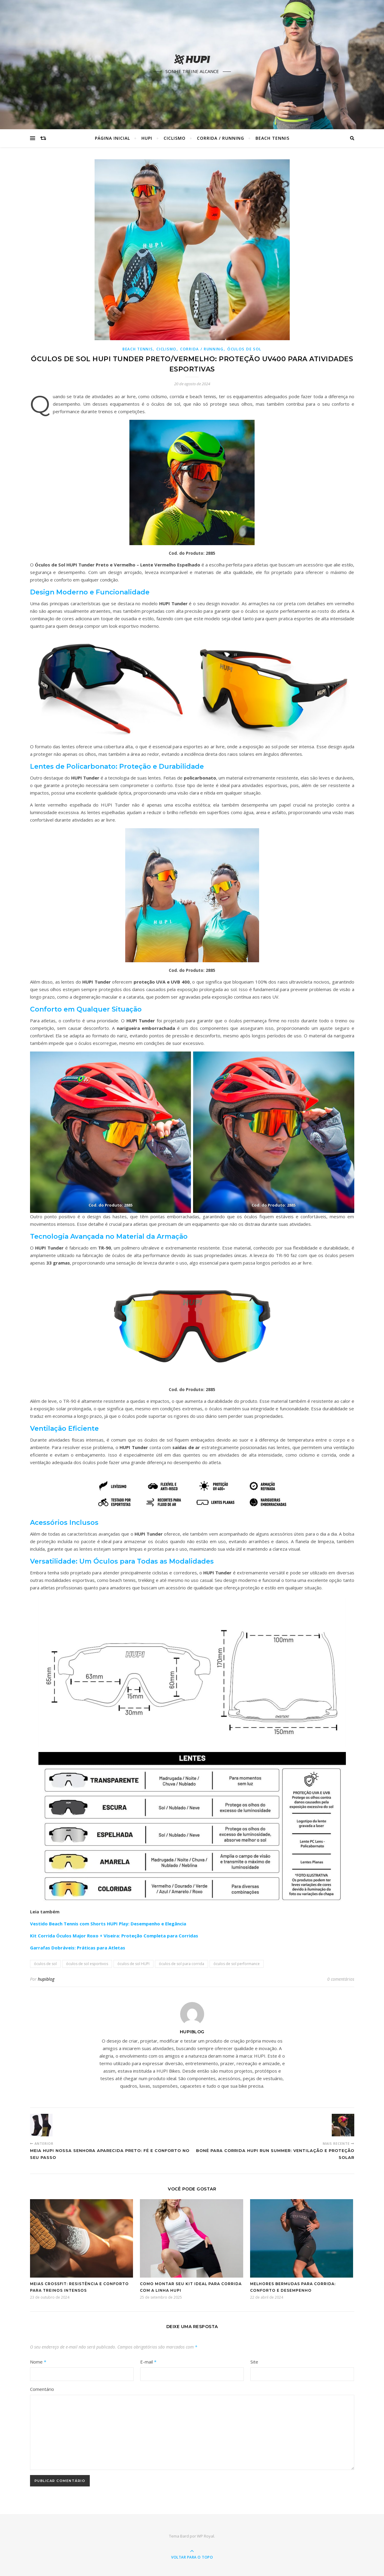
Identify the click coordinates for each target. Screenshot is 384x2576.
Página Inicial (112, 138)
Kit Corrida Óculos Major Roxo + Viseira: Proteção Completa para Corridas (114, 1936)
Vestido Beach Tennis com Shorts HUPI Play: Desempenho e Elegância (108, 1924)
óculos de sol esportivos (87, 1963)
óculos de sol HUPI (133, 1963)
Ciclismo (175, 138)
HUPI (146, 138)
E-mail (148, 2362)
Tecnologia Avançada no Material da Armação (109, 1236)
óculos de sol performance (236, 1963)
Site (254, 2362)
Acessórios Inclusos (64, 1522)
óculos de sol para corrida (181, 1963)
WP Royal (205, 2536)
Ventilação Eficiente (64, 1428)
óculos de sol (45, 1963)
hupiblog (46, 1979)
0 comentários (340, 1979)
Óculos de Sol (244, 349)
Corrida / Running (220, 138)
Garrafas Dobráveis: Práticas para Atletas (77, 1948)
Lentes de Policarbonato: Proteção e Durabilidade (117, 766)
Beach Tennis (272, 138)
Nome (38, 2362)
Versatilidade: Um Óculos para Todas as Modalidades (122, 1561)
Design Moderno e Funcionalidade (90, 592)
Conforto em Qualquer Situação (86, 1009)
